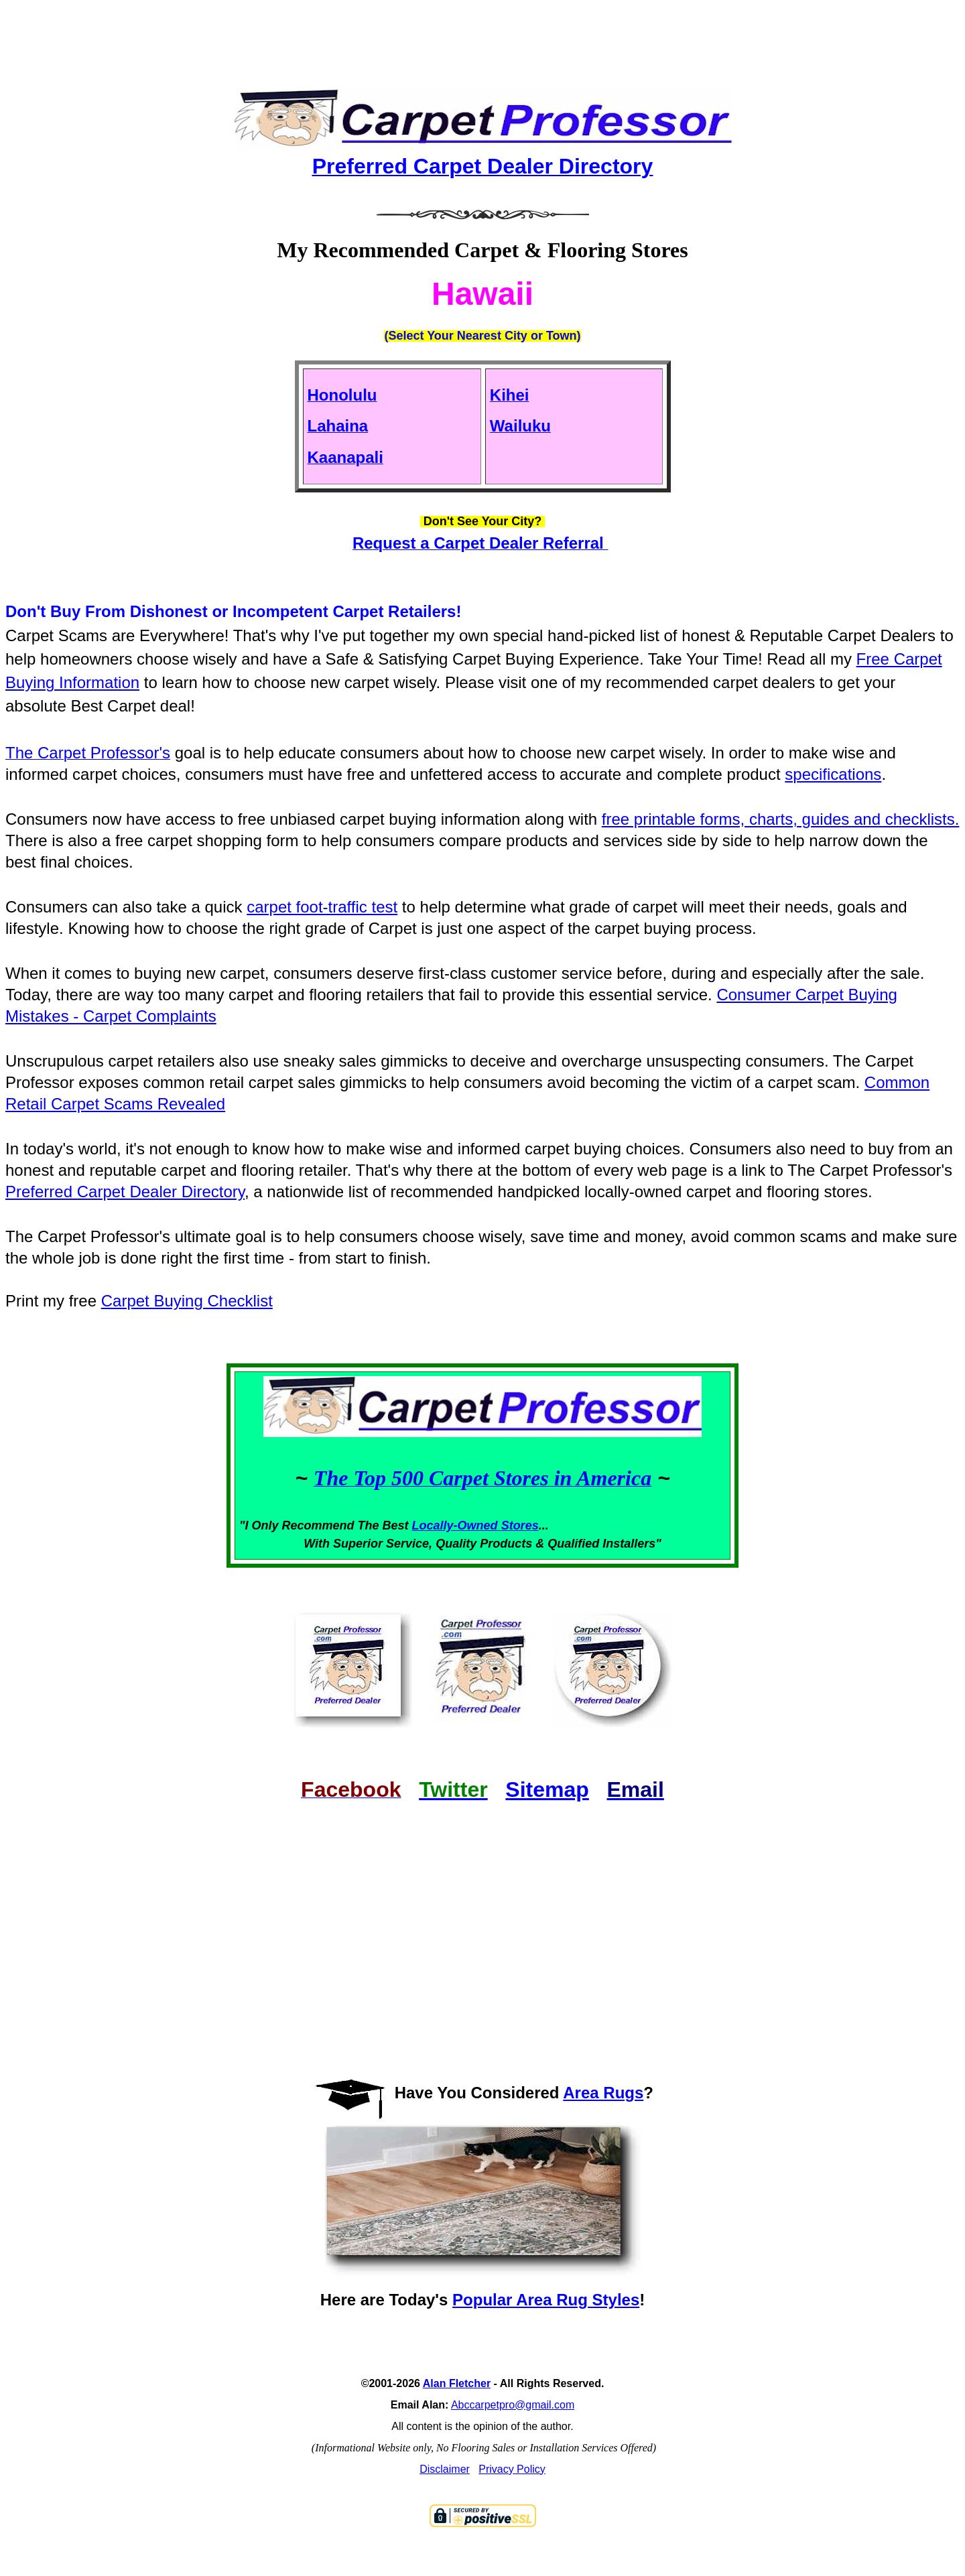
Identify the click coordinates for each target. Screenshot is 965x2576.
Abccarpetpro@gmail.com (512, 2405)
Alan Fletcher (457, 2383)
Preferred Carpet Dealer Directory (125, 1191)
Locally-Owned (456, 1525)
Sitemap (546, 1789)
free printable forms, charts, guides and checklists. (781, 819)
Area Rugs (603, 2093)
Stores (520, 1525)
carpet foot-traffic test (322, 907)
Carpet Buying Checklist (187, 1301)
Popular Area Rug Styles (545, 2300)
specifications (833, 774)
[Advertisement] (482, 33)
